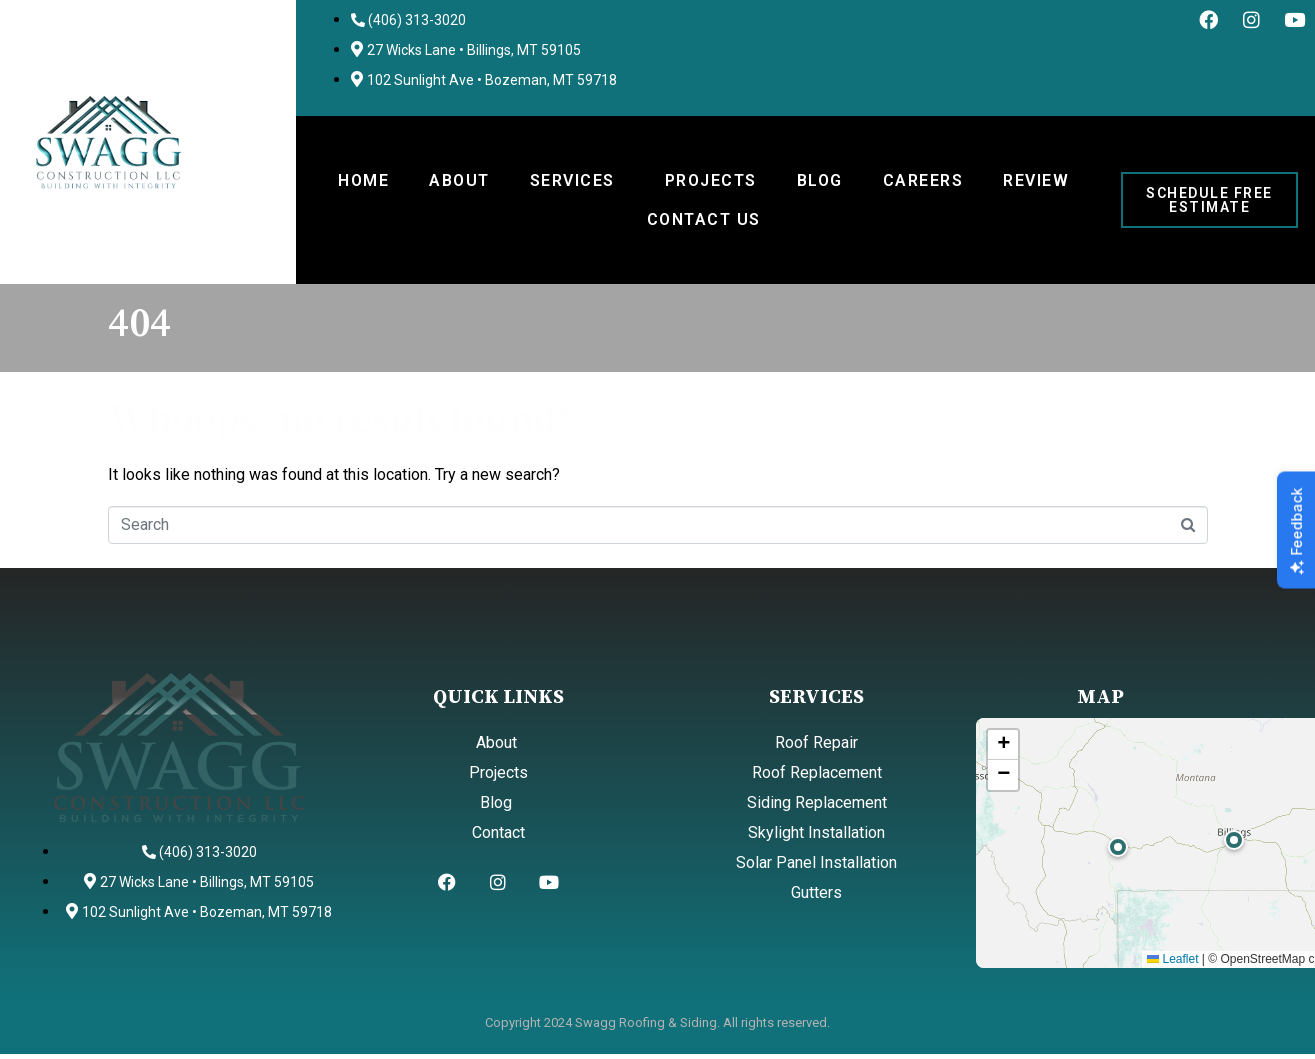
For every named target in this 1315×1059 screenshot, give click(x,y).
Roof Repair (816, 742)
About (459, 180)
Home (363, 180)
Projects (711, 180)
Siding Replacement (817, 802)
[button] (1234, 840)
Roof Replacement (817, 772)
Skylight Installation (816, 832)
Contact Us (704, 219)
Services (572, 180)
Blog (820, 180)
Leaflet (1172, 959)
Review (1036, 180)
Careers (923, 180)
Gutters (816, 892)
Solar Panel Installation (816, 862)
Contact (498, 832)
